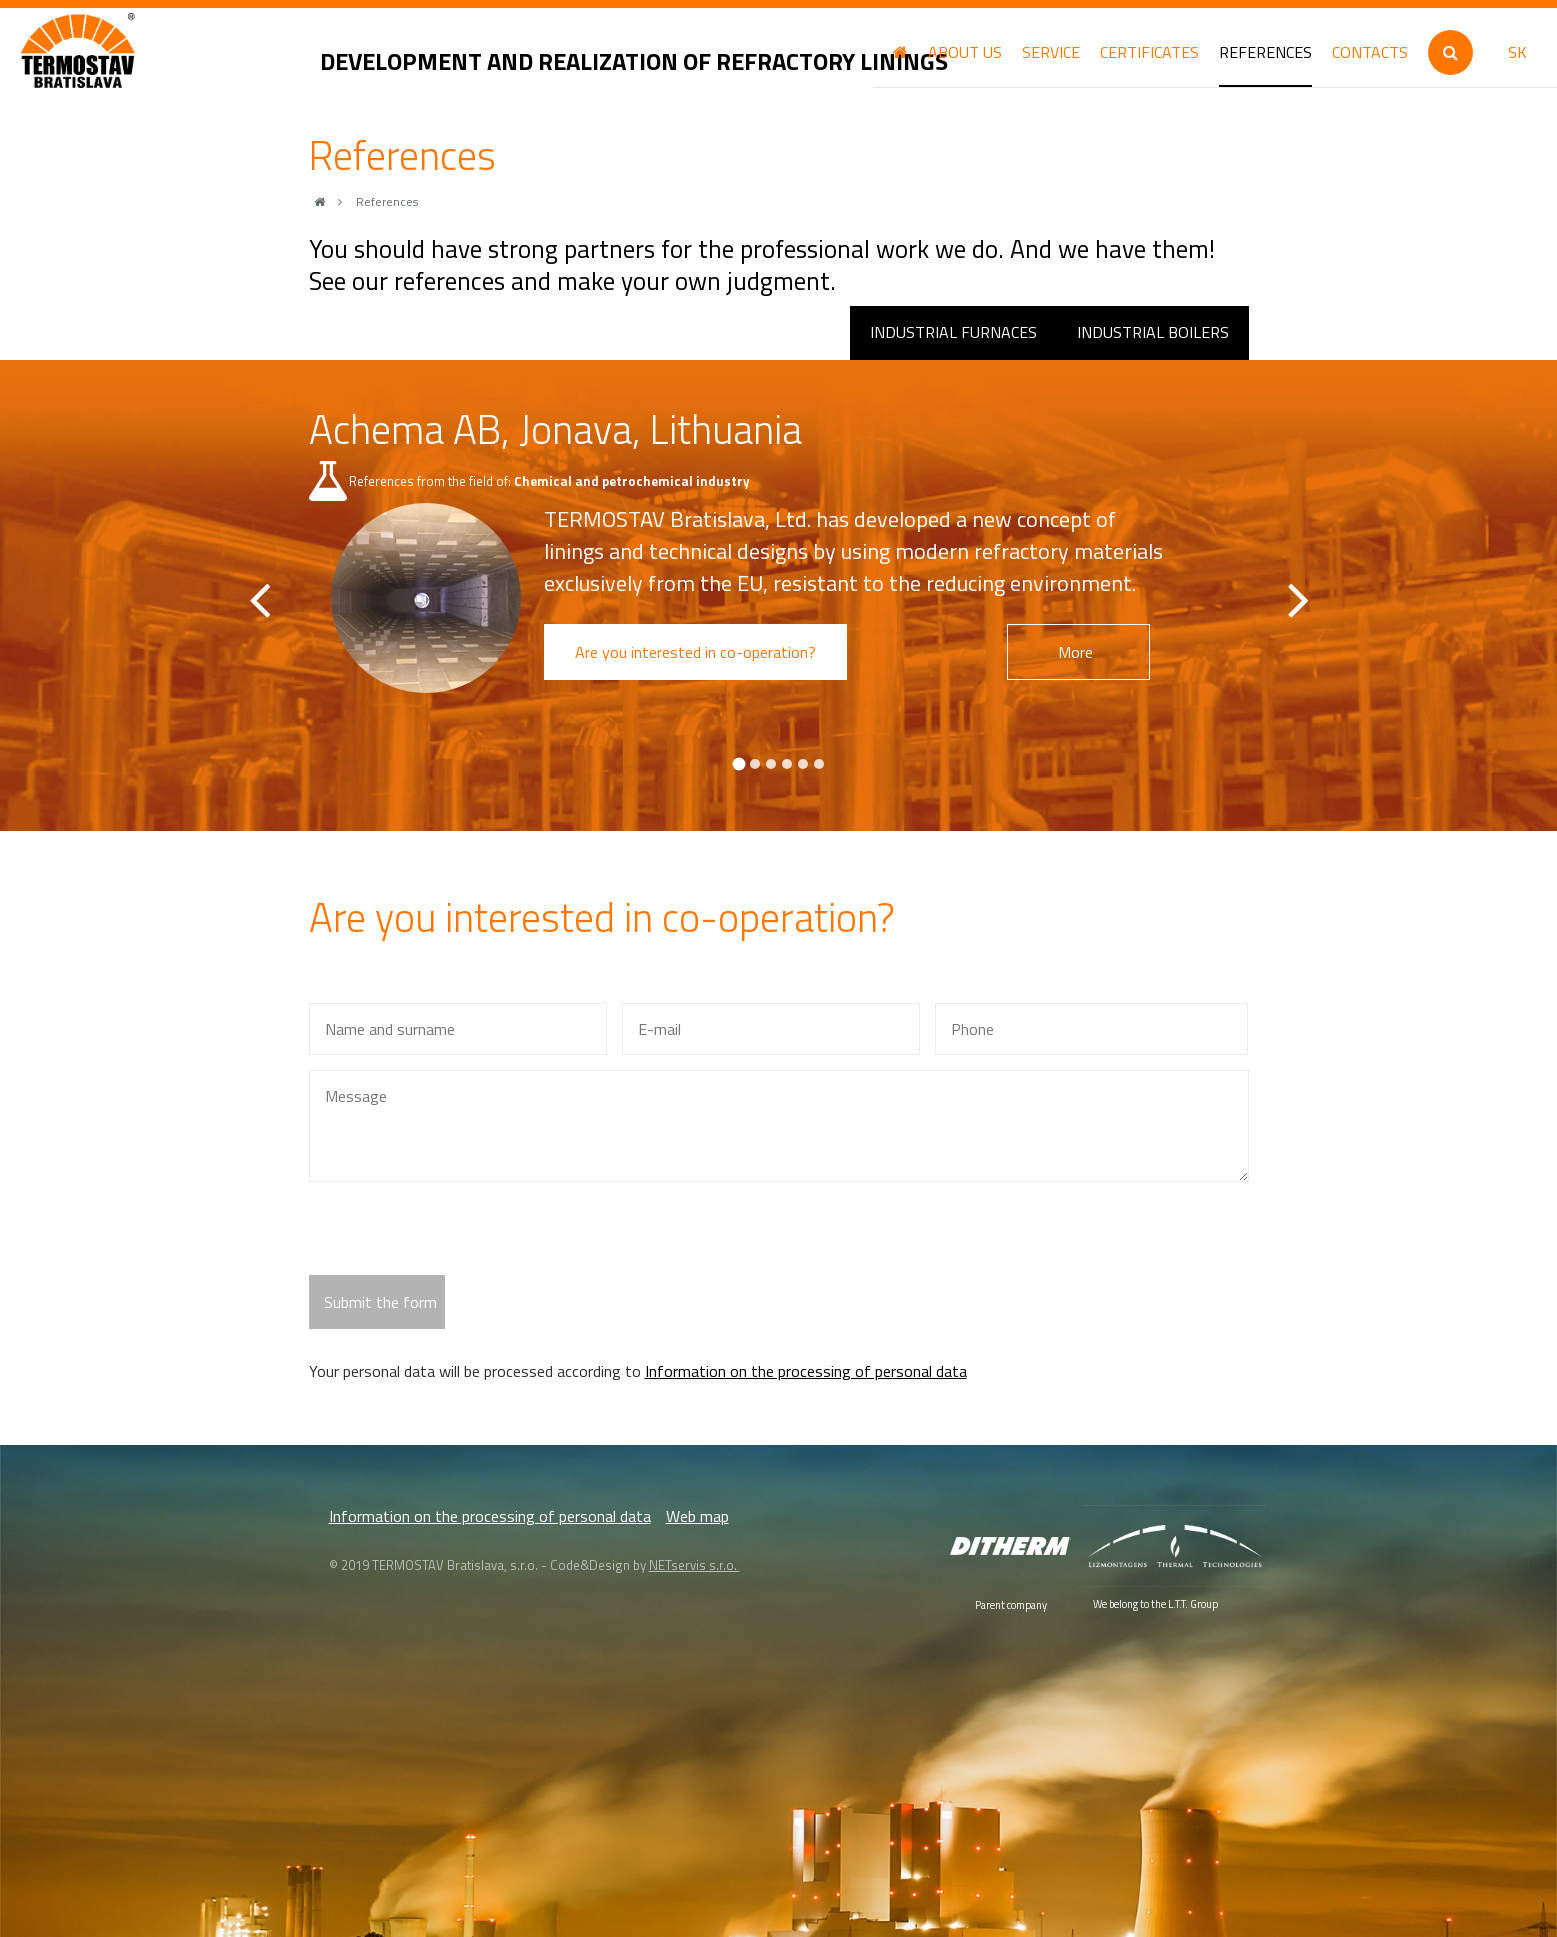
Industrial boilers (1153, 332)
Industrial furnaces (953, 332)
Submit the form (380, 1302)
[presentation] (461, 1236)
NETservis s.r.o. (694, 1565)
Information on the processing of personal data (806, 1371)
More (1088, 652)
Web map (697, 1516)
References (387, 202)
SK (1517, 52)
